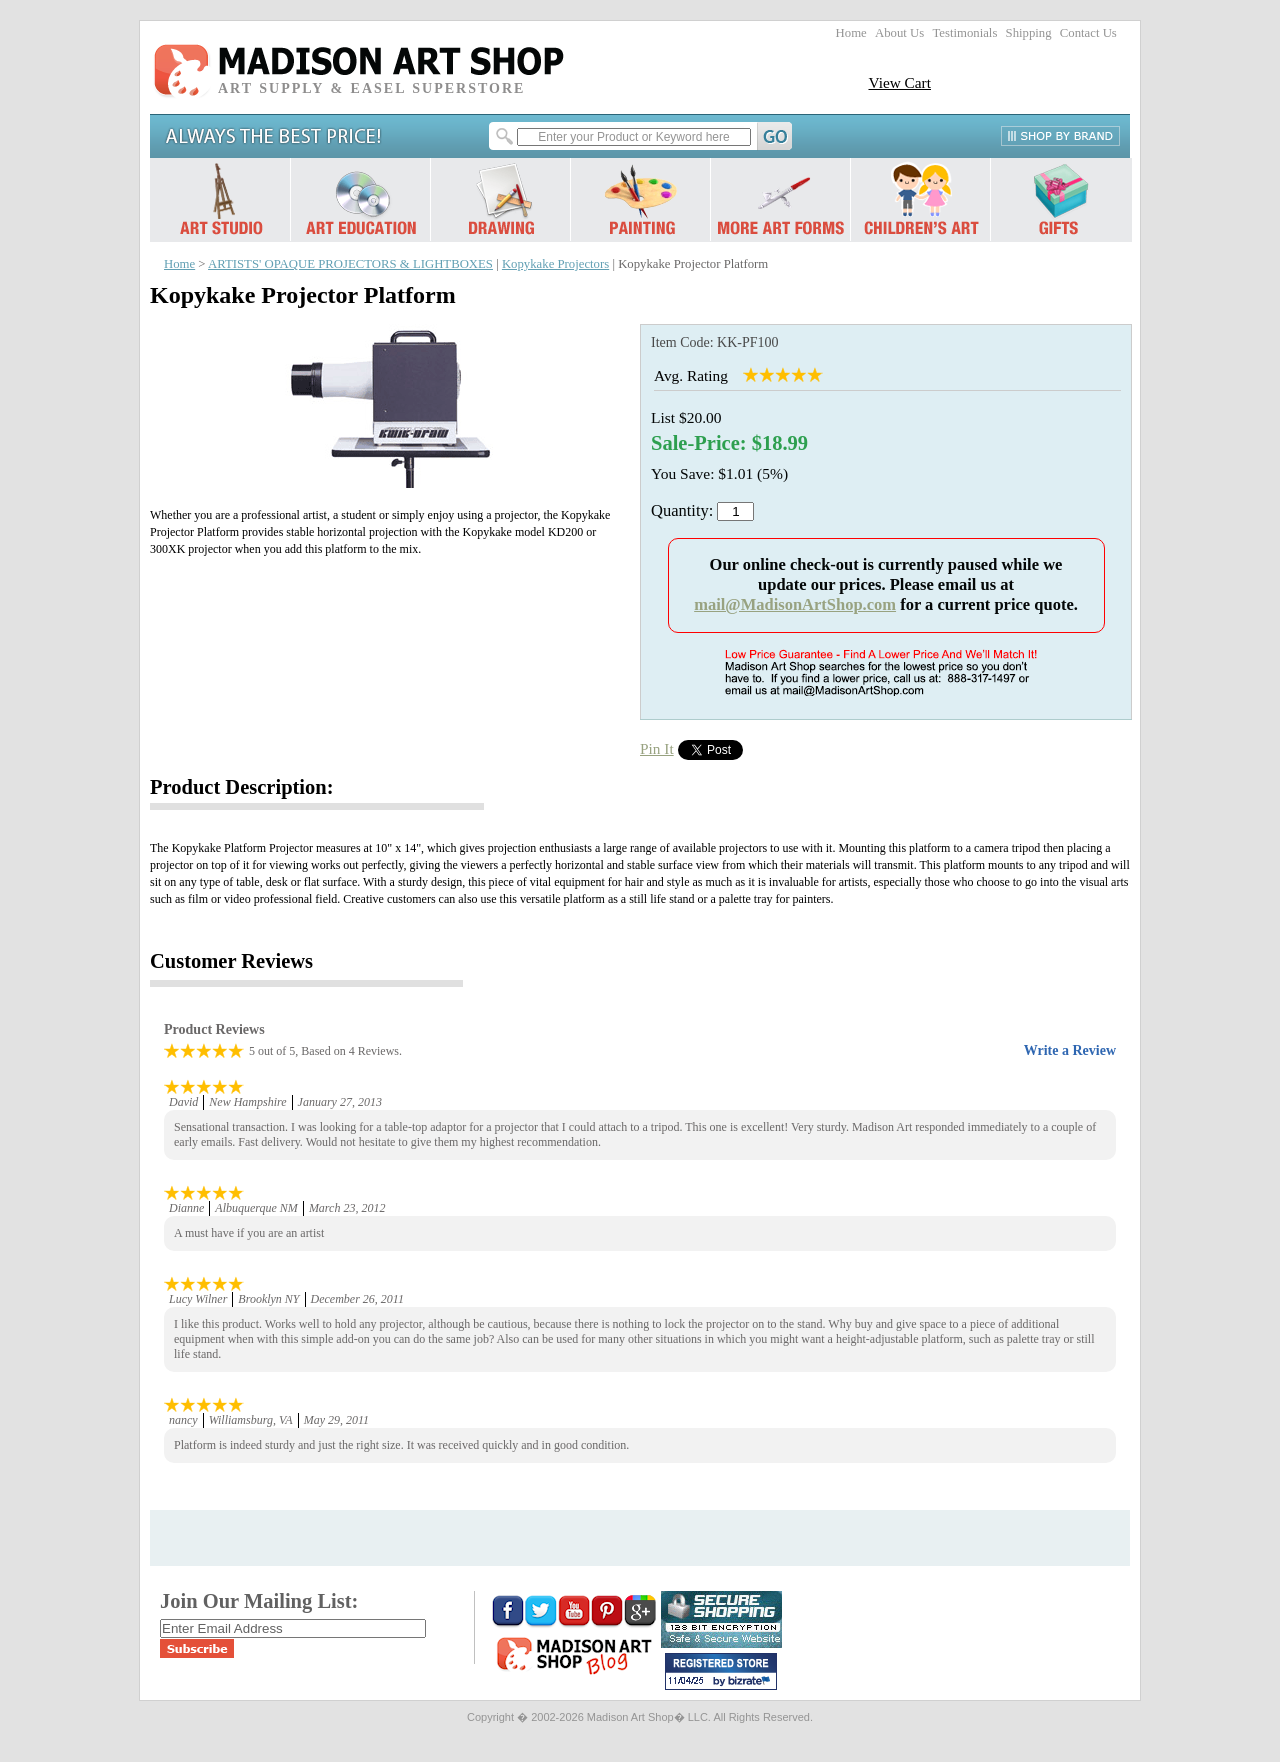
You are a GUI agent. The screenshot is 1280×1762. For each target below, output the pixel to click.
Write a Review (1070, 1050)
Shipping (1029, 33)
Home (851, 33)
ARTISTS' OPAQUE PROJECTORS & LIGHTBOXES (350, 264)
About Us (899, 33)
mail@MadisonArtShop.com (795, 604)
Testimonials (964, 33)
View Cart (899, 82)
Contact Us (1088, 33)
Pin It (657, 748)
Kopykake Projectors (555, 264)
